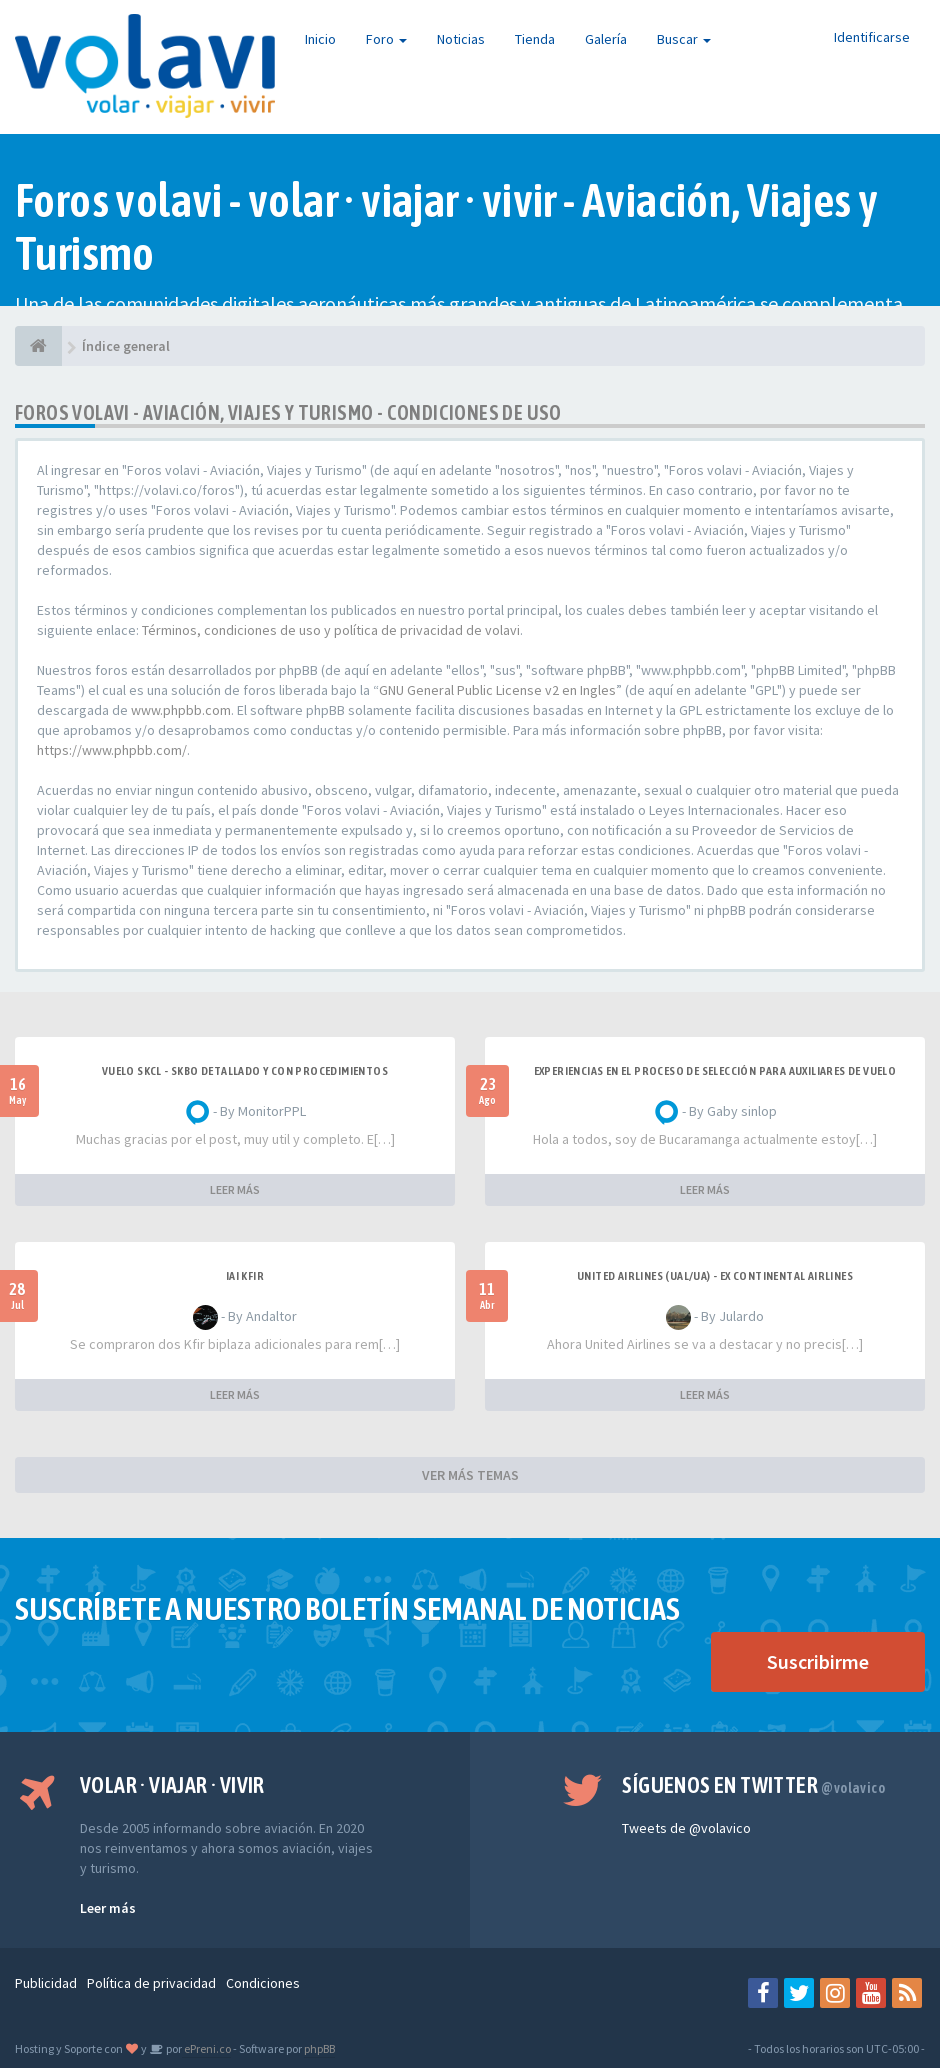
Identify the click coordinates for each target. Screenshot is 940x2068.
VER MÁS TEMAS (470, 1475)
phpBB (319, 2048)
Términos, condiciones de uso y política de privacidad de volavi (331, 630)
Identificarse (872, 37)
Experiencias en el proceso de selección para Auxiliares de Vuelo (715, 1071)
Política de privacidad (151, 1983)
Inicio (320, 39)
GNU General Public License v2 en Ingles (497, 690)
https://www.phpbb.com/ (112, 750)
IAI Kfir (245, 1276)
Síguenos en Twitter (753, 1785)
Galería (606, 39)
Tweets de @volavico (686, 1828)
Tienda (535, 39)
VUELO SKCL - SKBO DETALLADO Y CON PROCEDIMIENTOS (245, 1071)
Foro (386, 39)
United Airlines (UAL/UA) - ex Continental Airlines (715, 1276)
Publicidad (46, 1983)
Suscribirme (818, 1661)
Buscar (684, 39)
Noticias (461, 39)
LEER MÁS (235, 1189)
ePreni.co (206, 2048)
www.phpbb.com (181, 710)
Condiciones (263, 1983)
